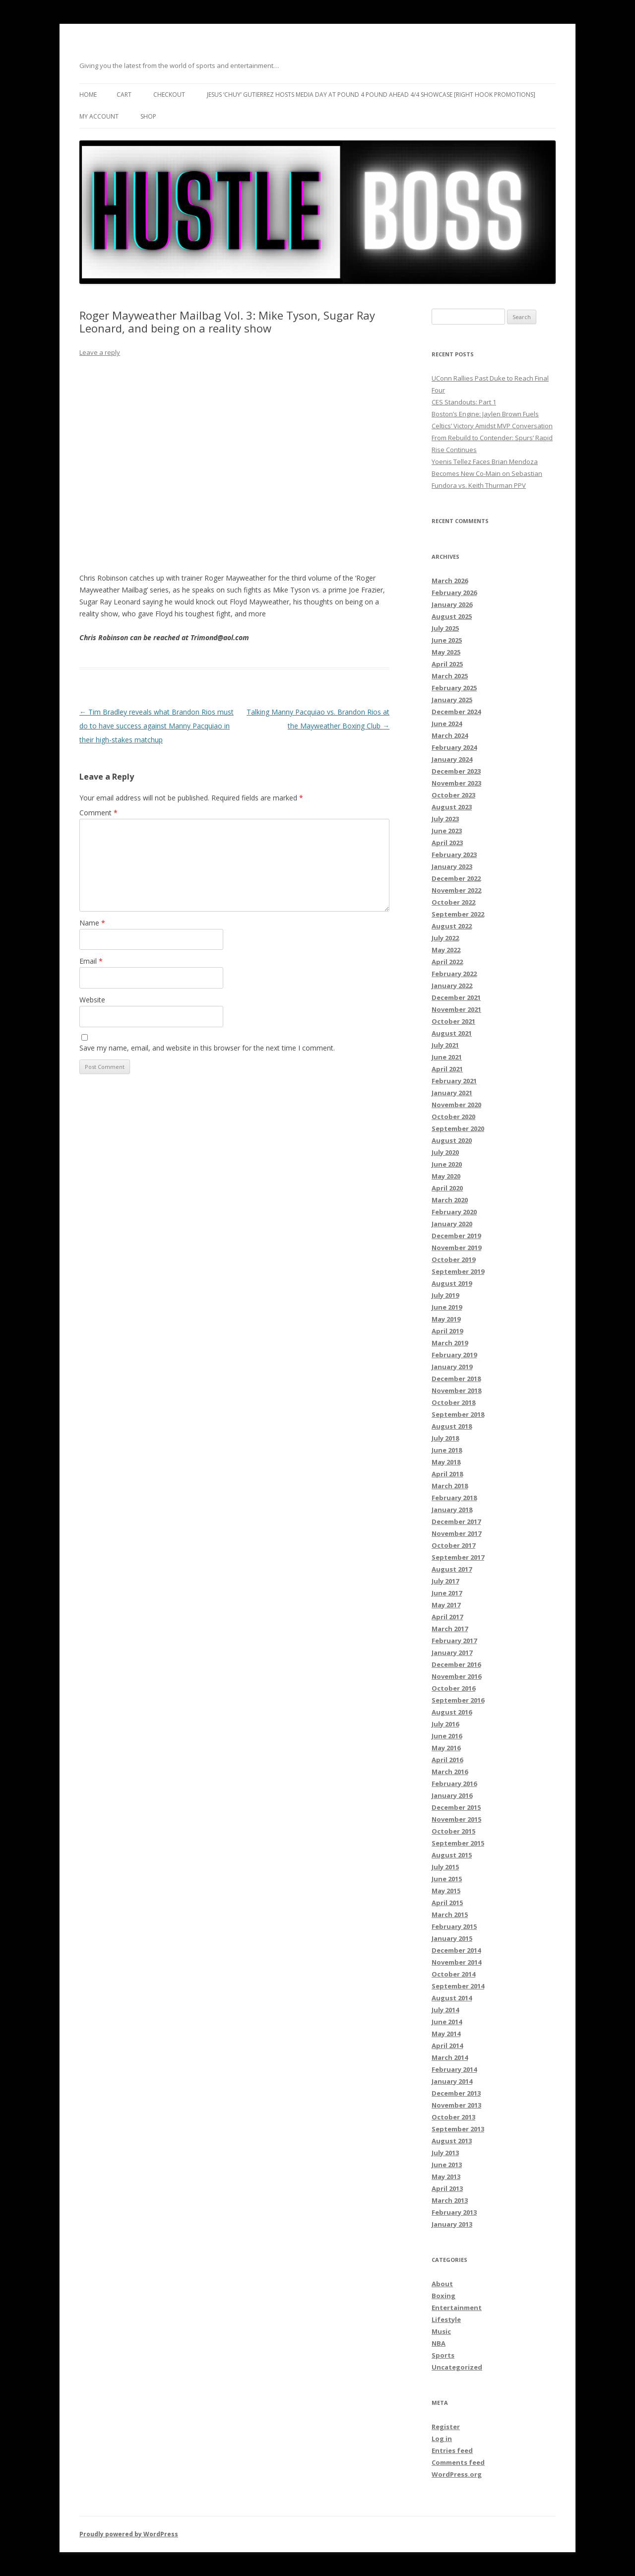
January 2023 (452, 866)
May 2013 (446, 2176)
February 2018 (454, 1497)
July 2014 (445, 2009)
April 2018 (447, 1473)
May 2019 (446, 1319)
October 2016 (453, 1688)
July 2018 (445, 1438)
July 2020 (445, 1152)
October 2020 (453, 1116)
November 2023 (456, 783)
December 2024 (456, 711)
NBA (438, 2343)
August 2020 (452, 1140)
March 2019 (450, 1342)
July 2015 (445, 1866)
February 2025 (454, 687)
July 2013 (445, 2152)
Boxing (443, 2295)
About (442, 2283)
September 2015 (458, 1843)
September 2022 (458, 914)
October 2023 (453, 795)
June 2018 (447, 1450)
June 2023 (447, 830)
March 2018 (450, 1485)
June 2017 (447, 1592)
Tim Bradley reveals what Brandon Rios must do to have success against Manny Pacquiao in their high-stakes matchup (156, 725)
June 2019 (447, 1307)
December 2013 (456, 2093)
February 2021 (454, 1080)
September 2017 (458, 1557)
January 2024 (452, 759)
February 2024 (454, 747)
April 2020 (447, 1188)
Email (91, 961)
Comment (98, 812)
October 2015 (453, 1831)
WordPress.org (457, 2474)
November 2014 (456, 1962)
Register (446, 2426)
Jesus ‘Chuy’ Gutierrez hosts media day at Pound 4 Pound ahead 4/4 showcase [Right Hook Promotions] (371, 94)
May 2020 (446, 1176)
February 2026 (454, 592)
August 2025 (452, 616)
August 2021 (452, 1033)
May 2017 (446, 1604)
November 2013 (456, 2105)
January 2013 (452, 2224)
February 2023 (454, 854)
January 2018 (452, 1509)
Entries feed (452, 2450)
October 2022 (453, 902)
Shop (148, 116)
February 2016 (454, 1783)
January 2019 (452, 1366)
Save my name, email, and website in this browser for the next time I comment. (207, 1048)
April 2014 (447, 2045)
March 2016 (450, 1771)
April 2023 (447, 842)
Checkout (169, 94)
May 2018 (446, 1461)
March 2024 (450, 735)
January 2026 (452, 604)
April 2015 (447, 1902)
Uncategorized (457, 2367)
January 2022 (452, 985)
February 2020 (454, 1211)
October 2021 (453, 1021)
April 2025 (447, 664)
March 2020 (450, 1199)
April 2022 (447, 961)
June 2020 (447, 1164)
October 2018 (453, 1402)
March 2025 (450, 675)
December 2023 (456, 771)
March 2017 (450, 1628)
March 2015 (450, 1914)
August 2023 (452, 806)
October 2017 (453, 1545)
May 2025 (446, 652)
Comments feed (458, 2462)
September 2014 (458, 1986)
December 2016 (456, 1664)
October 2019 (453, 1259)
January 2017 (452, 1652)
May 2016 (446, 1747)
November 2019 (456, 1247)
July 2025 (445, 628)
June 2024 (447, 723)
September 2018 (458, 1414)
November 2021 (456, 1009)
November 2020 (456, 1104)
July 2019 (445, 1295)
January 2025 (452, 699)
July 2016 (445, 1723)
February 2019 (454, 1354)
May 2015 (446, 1890)
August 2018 (452, 1426)
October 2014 (453, 1974)
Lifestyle (446, 2319)
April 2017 (447, 1616)
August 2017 (452, 1569)
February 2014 (454, 2069)
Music (441, 2331)
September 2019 (458, 1271)
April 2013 (447, 2188)
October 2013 (453, 2117)
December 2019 (456, 1235)
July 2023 (445, 818)
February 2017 (454, 1640)
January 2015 (452, 1938)
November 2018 (456, 1390)
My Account (99, 116)
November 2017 (456, 1533)
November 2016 (456, 1676)
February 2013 (454, 2212)
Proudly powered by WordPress (128, 2534)
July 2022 (445, 937)
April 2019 (447, 1330)
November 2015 (456, 1819)
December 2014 (456, 1950)
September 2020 (458, 1128)
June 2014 (447, 2021)
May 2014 (446, 2033)
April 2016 (447, 1759)
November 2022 (456, 890)
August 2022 (452, 926)
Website (92, 999)
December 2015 (456, 1807)
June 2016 (447, 1735)
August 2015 (452, 1854)
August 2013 (452, 2140)
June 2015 (447, 1878)
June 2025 (447, 640)
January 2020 (452, 1223)
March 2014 (450, 2057)
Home (88, 94)
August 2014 (452, 1997)
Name (92, 922)
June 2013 (447, 2164)
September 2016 (458, 1700)
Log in (442, 2438)
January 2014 (452, 2081)
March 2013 (450, 2200)
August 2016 (452, 1712)
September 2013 (458, 2128)
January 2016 (452, 1795)
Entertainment (457, 2307)
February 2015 (454, 1926)
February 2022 (454, 973)
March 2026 (450, 580)
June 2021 (447, 1057)
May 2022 (446, 949)
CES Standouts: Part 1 (464, 401)
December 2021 (456, 997)
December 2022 (456, 878)
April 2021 (447, 1068)
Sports (443, 2355)
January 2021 (452, 1092)
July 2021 (445, 1045)
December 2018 (456, 1378)
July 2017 (445, 1581)
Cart (124, 94)
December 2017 (456, 1521)
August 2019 (452, 1283)
